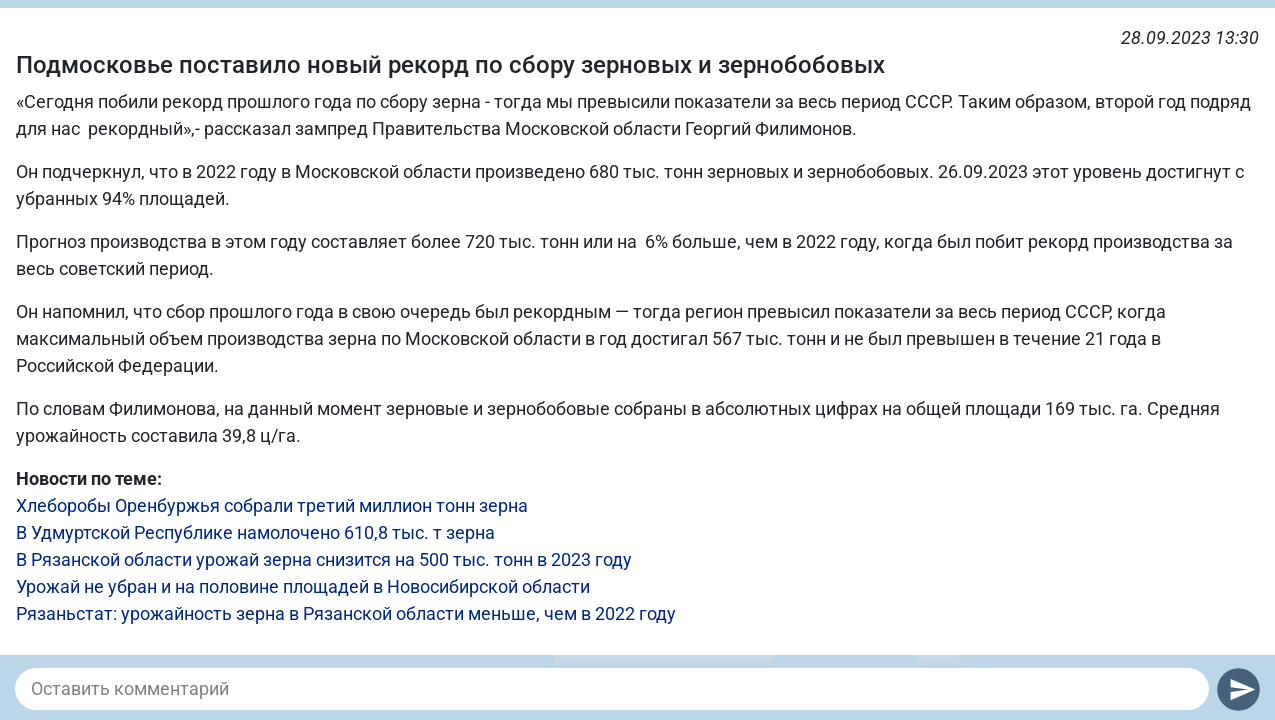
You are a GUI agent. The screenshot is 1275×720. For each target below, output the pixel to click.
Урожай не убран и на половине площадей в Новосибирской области (303, 586)
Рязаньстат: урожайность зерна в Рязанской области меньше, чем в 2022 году (346, 613)
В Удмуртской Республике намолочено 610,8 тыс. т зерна (255, 532)
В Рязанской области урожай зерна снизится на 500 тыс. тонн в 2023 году (324, 559)
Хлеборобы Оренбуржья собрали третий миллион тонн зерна (272, 505)
